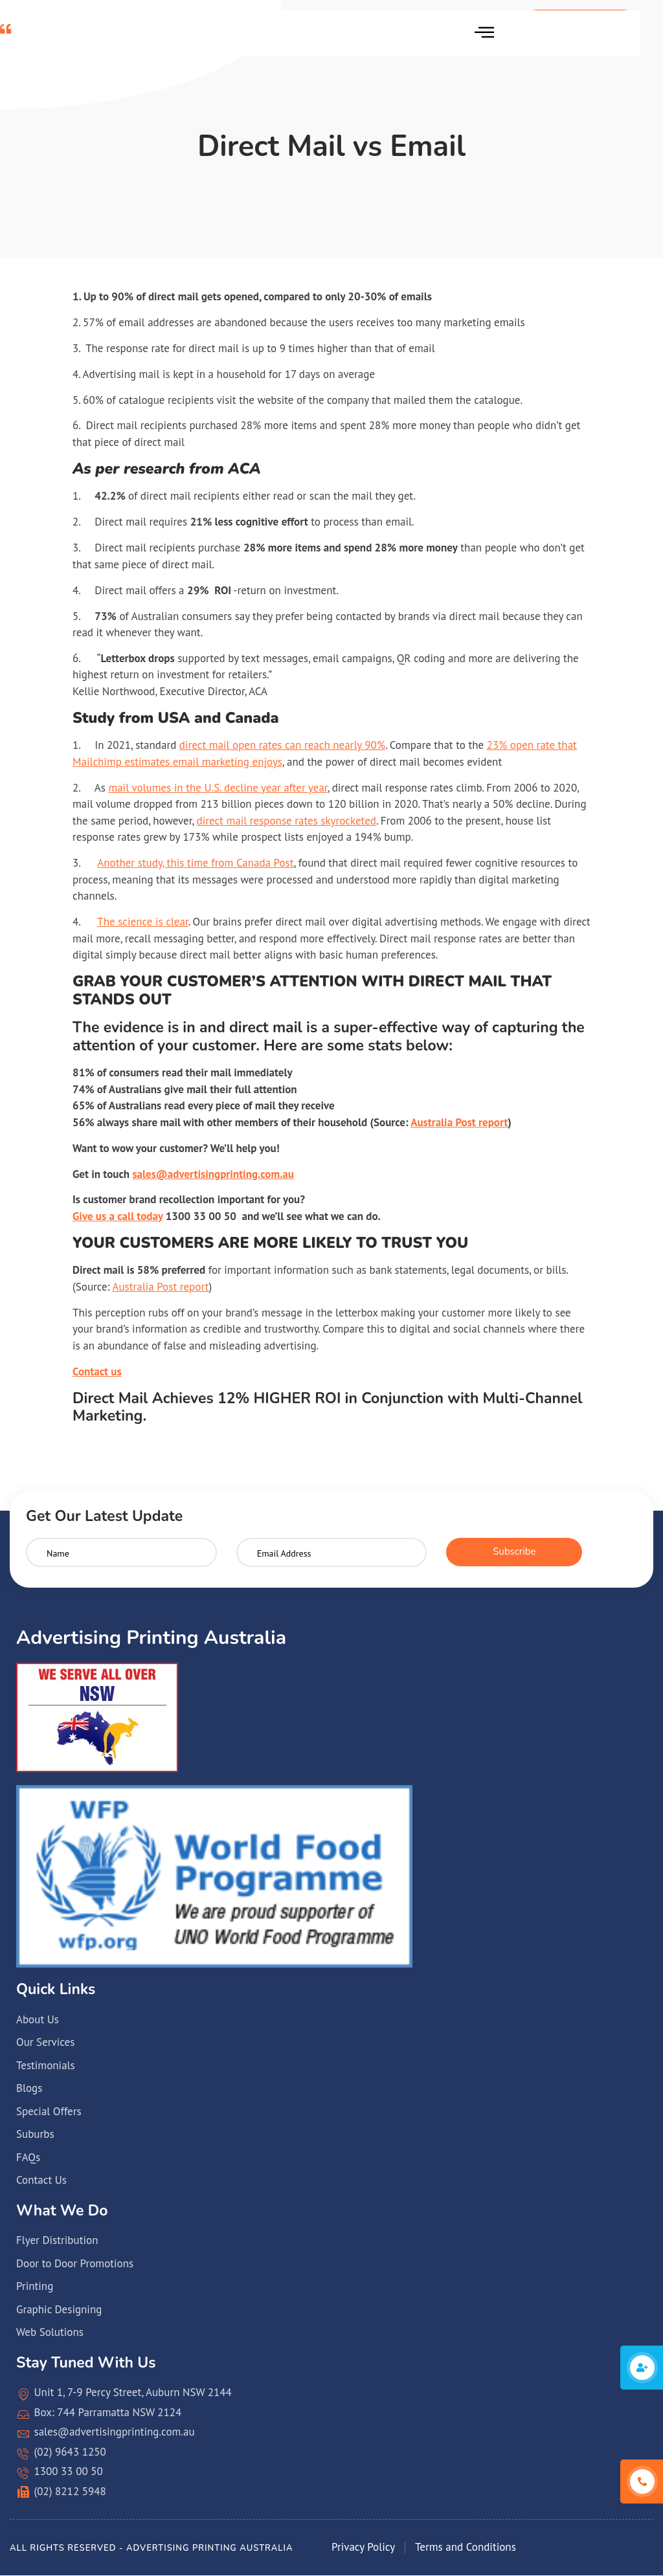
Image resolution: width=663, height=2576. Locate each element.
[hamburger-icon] (484, 33)
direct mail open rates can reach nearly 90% (282, 745)
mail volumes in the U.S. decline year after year (217, 788)
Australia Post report (459, 1122)
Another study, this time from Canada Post (195, 863)
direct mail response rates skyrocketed (286, 821)
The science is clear (142, 922)
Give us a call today (118, 1216)
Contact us (97, 1371)
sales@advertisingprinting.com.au (212, 1174)
